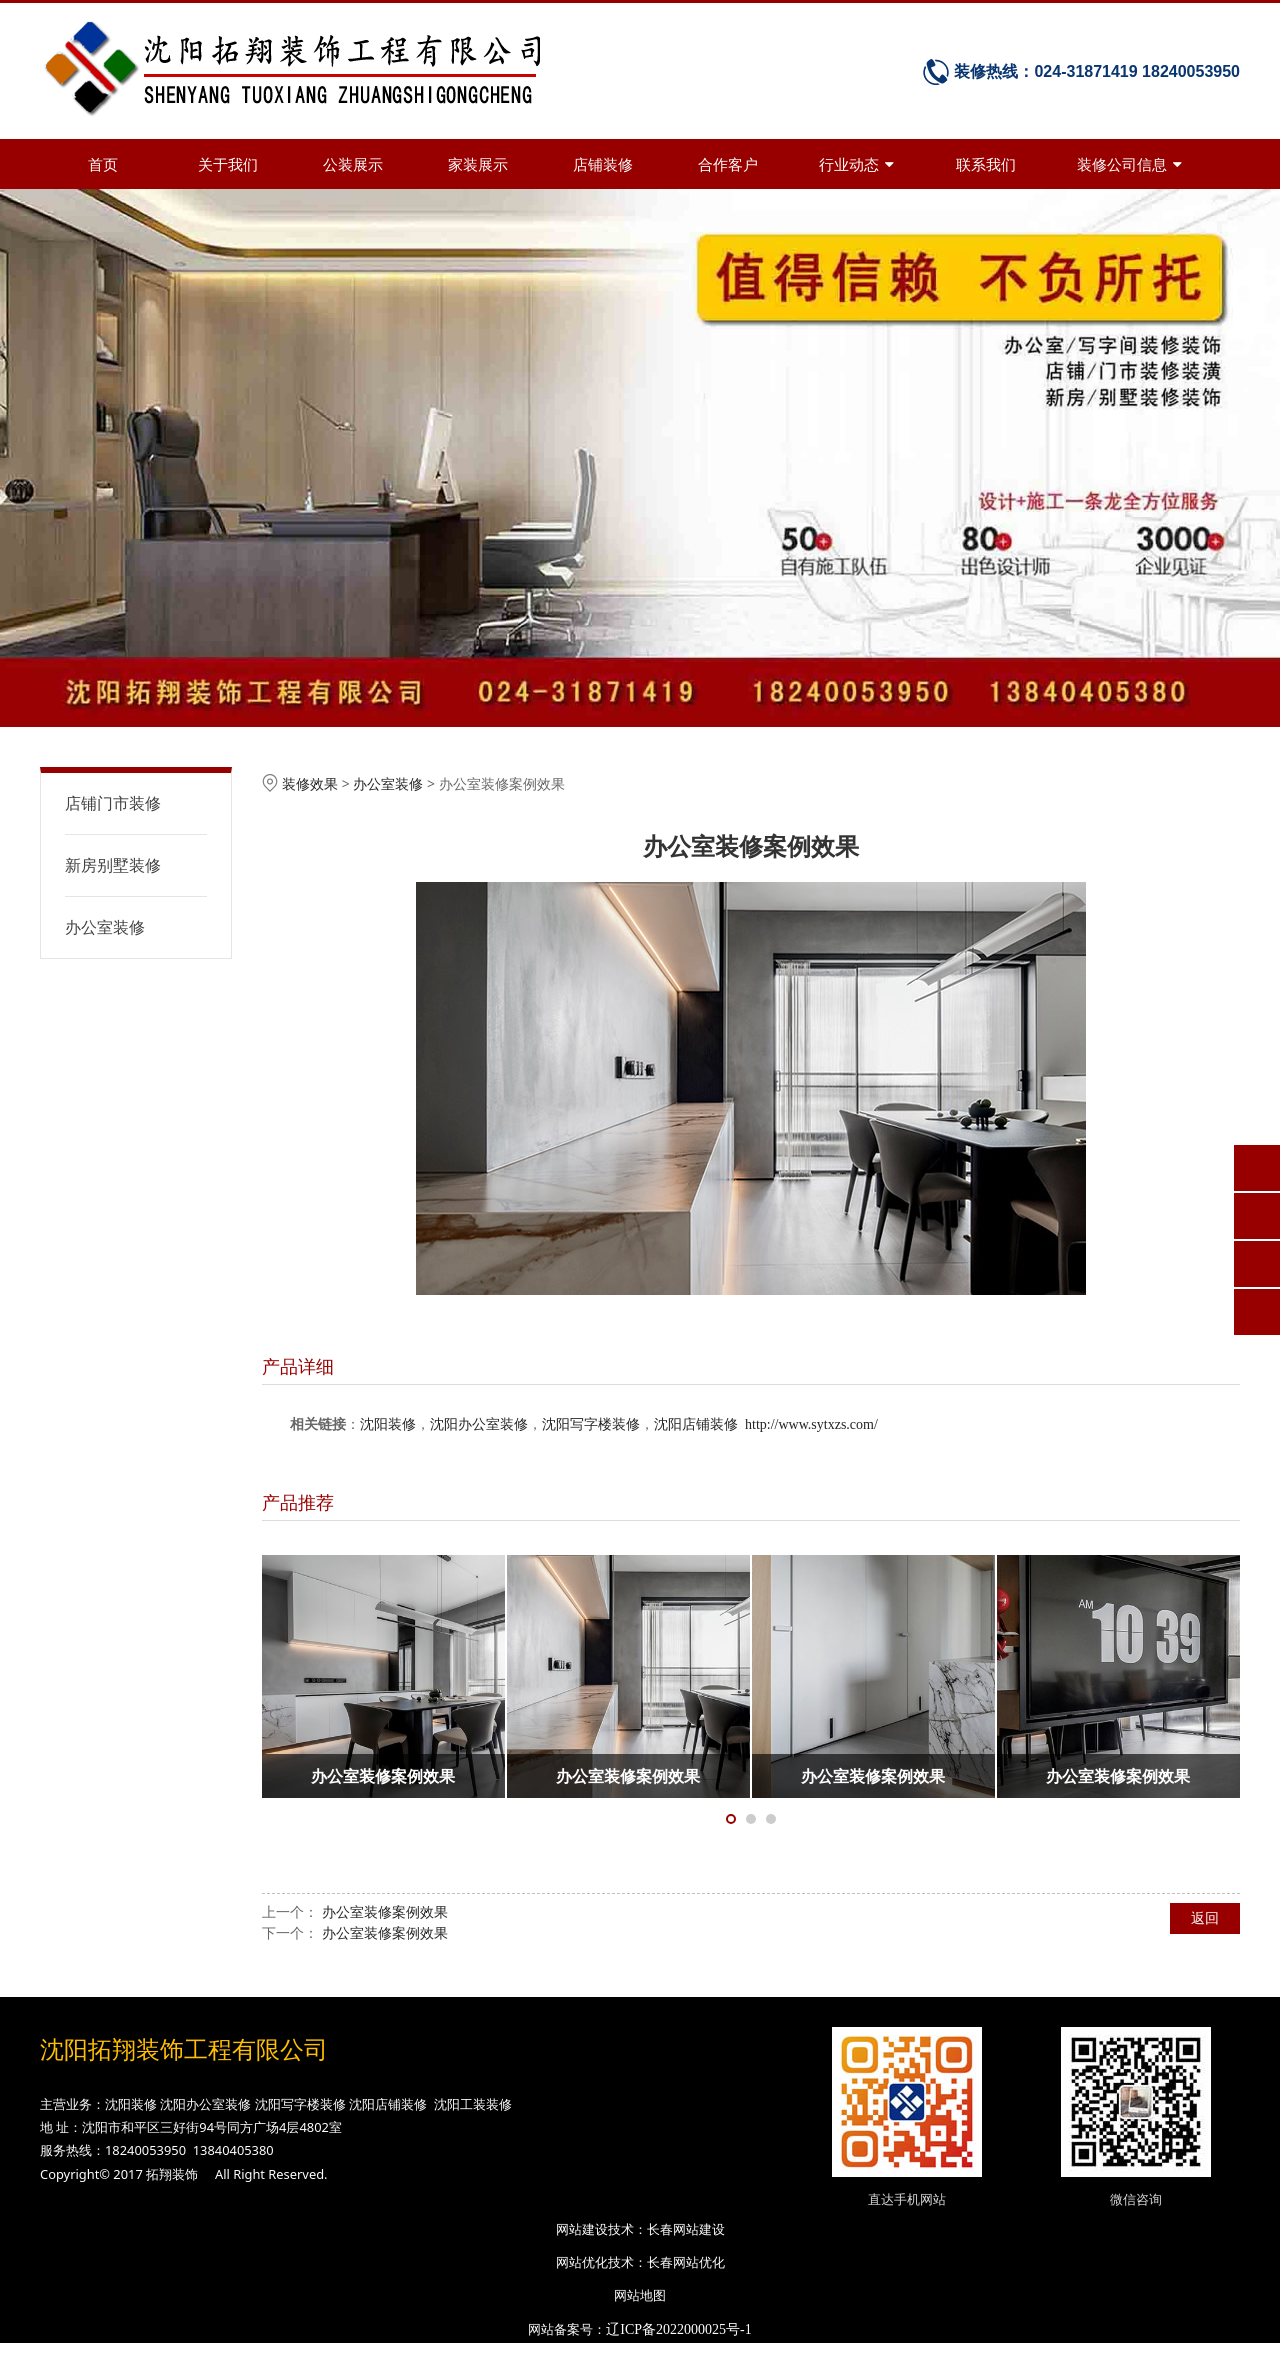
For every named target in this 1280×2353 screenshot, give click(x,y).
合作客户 (728, 164)
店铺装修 (603, 164)
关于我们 (228, 164)
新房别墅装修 (113, 865)
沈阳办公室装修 (479, 1424)
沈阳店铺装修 (696, 1424)
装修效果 (310, 783)
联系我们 (986, 164)
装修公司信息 (1129, 164)
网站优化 (582, 2262)
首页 (103, 164)
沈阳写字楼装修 (591, 1424)
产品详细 (298, 1366)
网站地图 (640, 2295)
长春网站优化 (686, 2262)
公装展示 (353, 164)
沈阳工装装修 (473, 2104)
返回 (1205, 1917)
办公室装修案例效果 (385, 1911)
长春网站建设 (686, 2229)
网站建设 (582, 2229)
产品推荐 (298, 1502)
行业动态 (856, 164)
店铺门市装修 (113, 803)
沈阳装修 (388, 1424)
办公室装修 (105, 927)
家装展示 (478, 164)
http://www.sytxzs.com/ (811, 1424)
